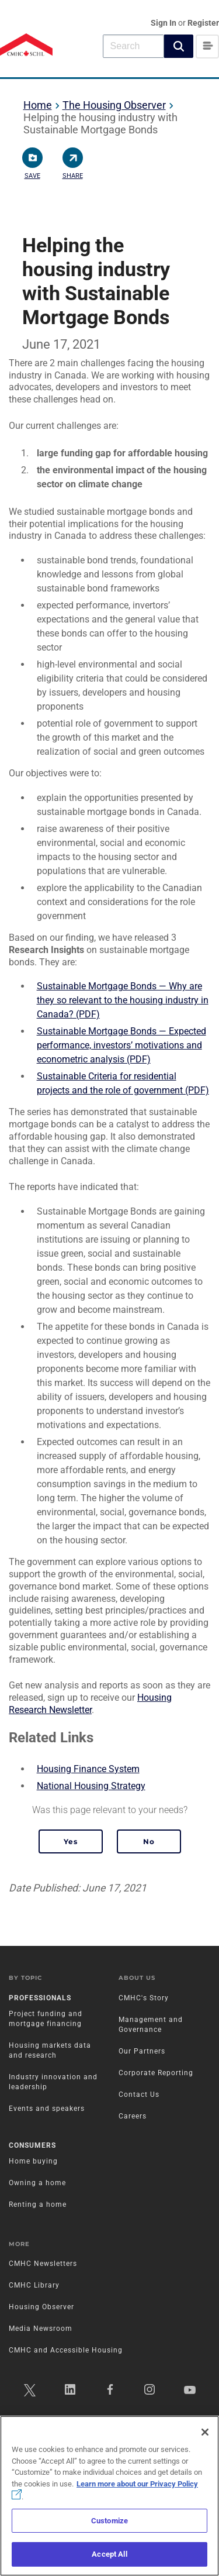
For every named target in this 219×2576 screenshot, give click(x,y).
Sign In (164, 22)
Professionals (40, 1998)
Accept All (109, 2554)
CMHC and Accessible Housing (66, 2350)
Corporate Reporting (156, 2073)
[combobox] (133, 46)
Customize (109, 2520)
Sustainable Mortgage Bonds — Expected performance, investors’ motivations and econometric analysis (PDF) (121, 1045)
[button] (178, 46)
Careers (133, 2116)
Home (37, 105)
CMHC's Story (144, 1998)
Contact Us (139, 2094)
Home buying (33, 2161)
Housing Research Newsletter (90, 1703)
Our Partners (142, 2051)
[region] (109, 2496)
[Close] (205, 2432)
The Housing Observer (114, 105)
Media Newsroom (40, 2328)
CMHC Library (34, 2285)
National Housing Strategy (91, 1785)
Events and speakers (47, 2108)
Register (203, 22)
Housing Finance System (88, 1768)
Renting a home (38, 2204)
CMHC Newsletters (43, 2263)
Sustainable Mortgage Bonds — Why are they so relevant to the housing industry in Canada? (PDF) (122, 1000)
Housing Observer (41, 2307)
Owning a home (37, 2183)
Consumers (32, 2145)
